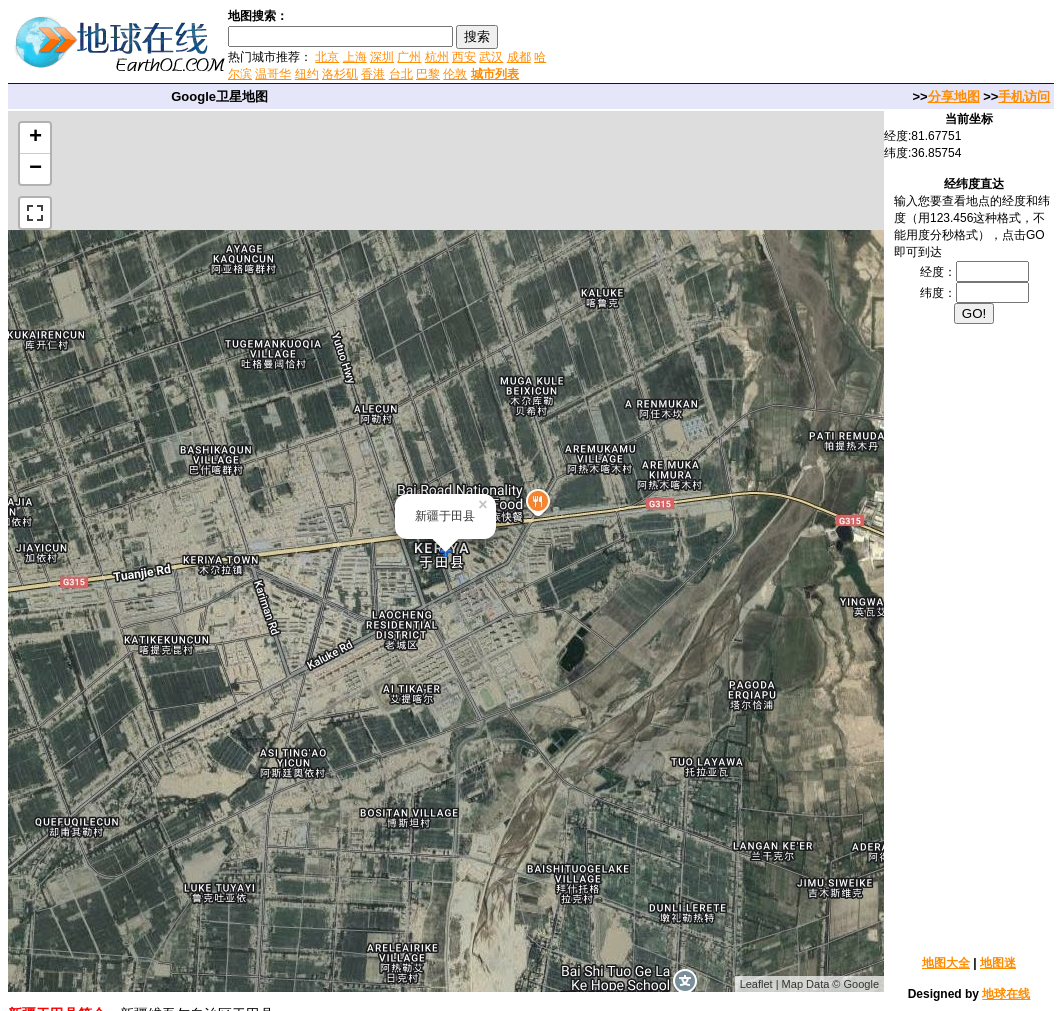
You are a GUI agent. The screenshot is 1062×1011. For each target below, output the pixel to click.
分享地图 (954, 96)
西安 (464, 57)
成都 (519, 57)
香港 (373, 74)
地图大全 (946, 963)
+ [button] (35, 138)
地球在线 (1006, 994)
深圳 (382, 57)
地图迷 (998, 963)
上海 (355, 57)
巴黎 (428, 74)
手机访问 (1024, 96)
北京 (327, 57)
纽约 (307, 74)
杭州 (437, 57)
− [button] (35, 169)
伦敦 (455, 74)
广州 (409, 57)
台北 (401, 74)
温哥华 (273, 74)
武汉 (491, 57)
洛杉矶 (340, 74)
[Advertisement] (789, 44)
